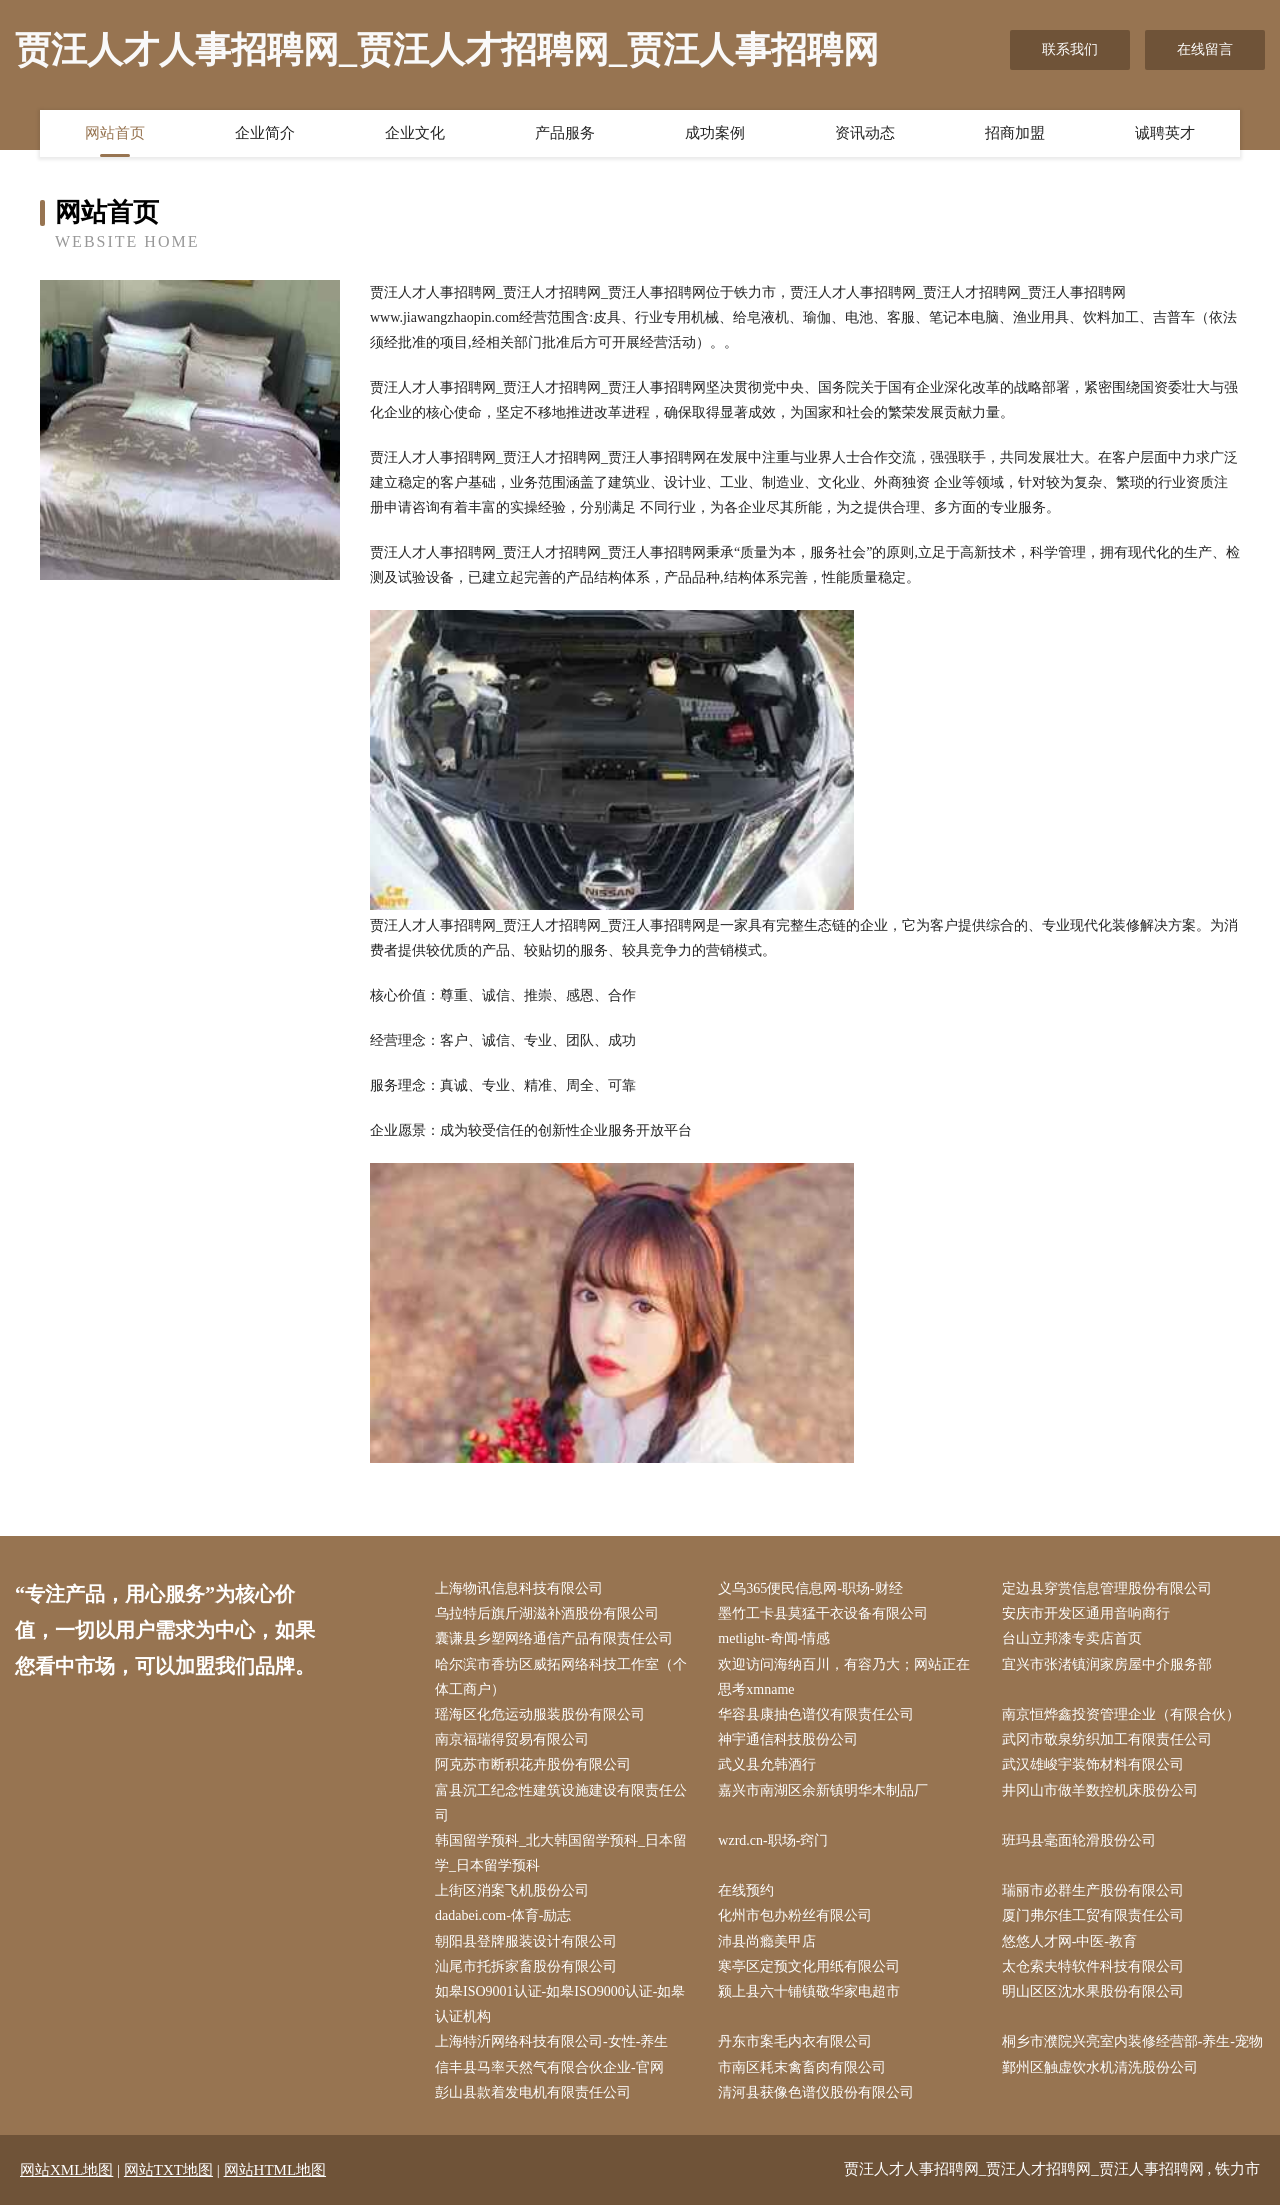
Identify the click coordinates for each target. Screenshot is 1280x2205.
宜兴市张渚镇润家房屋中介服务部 (1107, 1664)
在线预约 (746, 1890)
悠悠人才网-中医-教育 (1069, 1941)
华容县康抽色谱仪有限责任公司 (816, 1714)
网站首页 (115, 133)
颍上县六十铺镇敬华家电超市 (809, 1991)
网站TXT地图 (168, 2170)
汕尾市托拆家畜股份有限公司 (526, 1966)
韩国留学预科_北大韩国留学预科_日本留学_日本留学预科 (561, 1853)
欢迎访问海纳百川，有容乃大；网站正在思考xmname (844, 1677)
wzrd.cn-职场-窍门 (773, 1840)
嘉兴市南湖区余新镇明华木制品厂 (823, 1790)
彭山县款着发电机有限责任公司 (533, 2092)
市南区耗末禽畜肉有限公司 (802, 2067)
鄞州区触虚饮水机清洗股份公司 (1100, 2067)
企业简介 (265, 133)
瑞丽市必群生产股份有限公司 (1093, 1890)
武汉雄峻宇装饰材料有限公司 (1093, 1764)
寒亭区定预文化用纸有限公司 (809, 1966)
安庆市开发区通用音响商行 (1086, 1613)
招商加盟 (1015, 133)
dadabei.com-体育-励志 (503, 1915)
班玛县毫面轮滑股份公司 (1079, 1840)
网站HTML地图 (275, 2170)
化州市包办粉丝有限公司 (795, 1915)
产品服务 (565, 133)
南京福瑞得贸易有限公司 (512, 1739)
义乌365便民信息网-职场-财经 (810, 1588)
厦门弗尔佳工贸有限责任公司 (1093, 1915)
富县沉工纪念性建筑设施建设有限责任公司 (561, 1803)
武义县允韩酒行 (767, 1764)
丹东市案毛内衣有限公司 (795, 2041)
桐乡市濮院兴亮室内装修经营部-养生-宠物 (1132, 2041)
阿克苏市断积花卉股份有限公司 (533, 1764)
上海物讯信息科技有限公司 (519, 1588)
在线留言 (1205, 49)
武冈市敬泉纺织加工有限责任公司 (1107, 1739)
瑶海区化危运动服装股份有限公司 (540, 1714)
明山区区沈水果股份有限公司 (1093, 1991)
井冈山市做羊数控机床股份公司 (1100, 1790)
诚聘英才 (1165, 133)
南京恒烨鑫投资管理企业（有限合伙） (1121, 1714)
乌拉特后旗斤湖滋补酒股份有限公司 (547, 1613)
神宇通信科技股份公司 (788, 1739)
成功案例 (715, 133)
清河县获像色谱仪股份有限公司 (816, 2092)
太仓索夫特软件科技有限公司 (1093, 1966)
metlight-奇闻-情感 (774, 1638)
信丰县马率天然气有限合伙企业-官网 (549, 2067)
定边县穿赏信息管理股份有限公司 (1107, 1588)
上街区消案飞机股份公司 (512, 1890)
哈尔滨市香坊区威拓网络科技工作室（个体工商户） (561, 1677)
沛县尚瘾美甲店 (767, 1941)
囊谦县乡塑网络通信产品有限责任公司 (554, 1638)
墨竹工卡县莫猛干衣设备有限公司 (823, 1613)
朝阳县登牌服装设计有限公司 (526, 1941)
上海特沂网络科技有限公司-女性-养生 (551, 2041)
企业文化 (415, 133)
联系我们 (1070, 49)
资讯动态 (865, 133)
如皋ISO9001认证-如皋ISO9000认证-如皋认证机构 (560, 2004)
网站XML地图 (66, 2170)
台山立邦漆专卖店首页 (1072, 1638)
